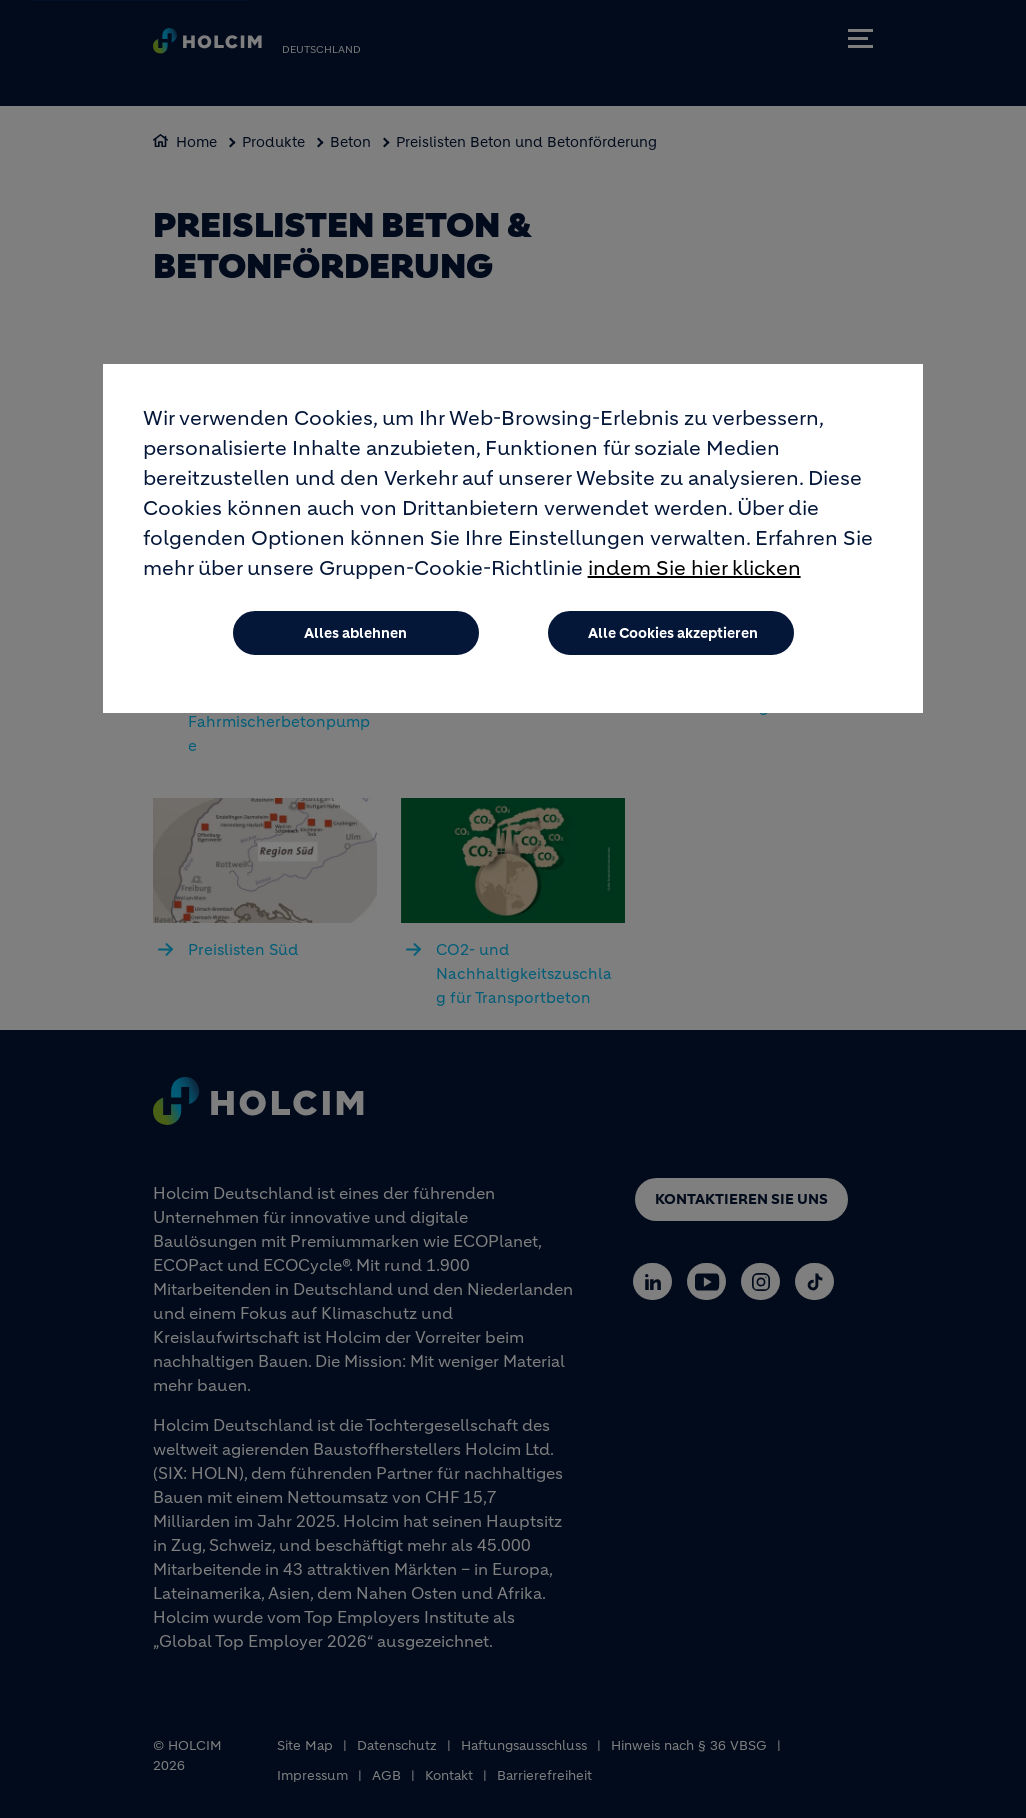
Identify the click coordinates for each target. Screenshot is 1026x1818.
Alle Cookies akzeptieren (673, 633)
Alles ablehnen (355, 633)
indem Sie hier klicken (694, 568)
